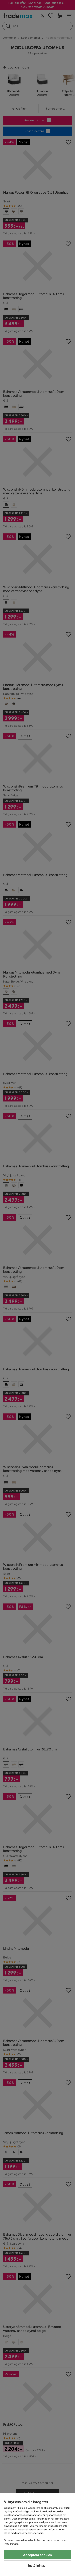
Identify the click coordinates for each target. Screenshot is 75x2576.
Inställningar (37, 2565)
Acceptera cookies (37, 2555)
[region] (37, 2534)
